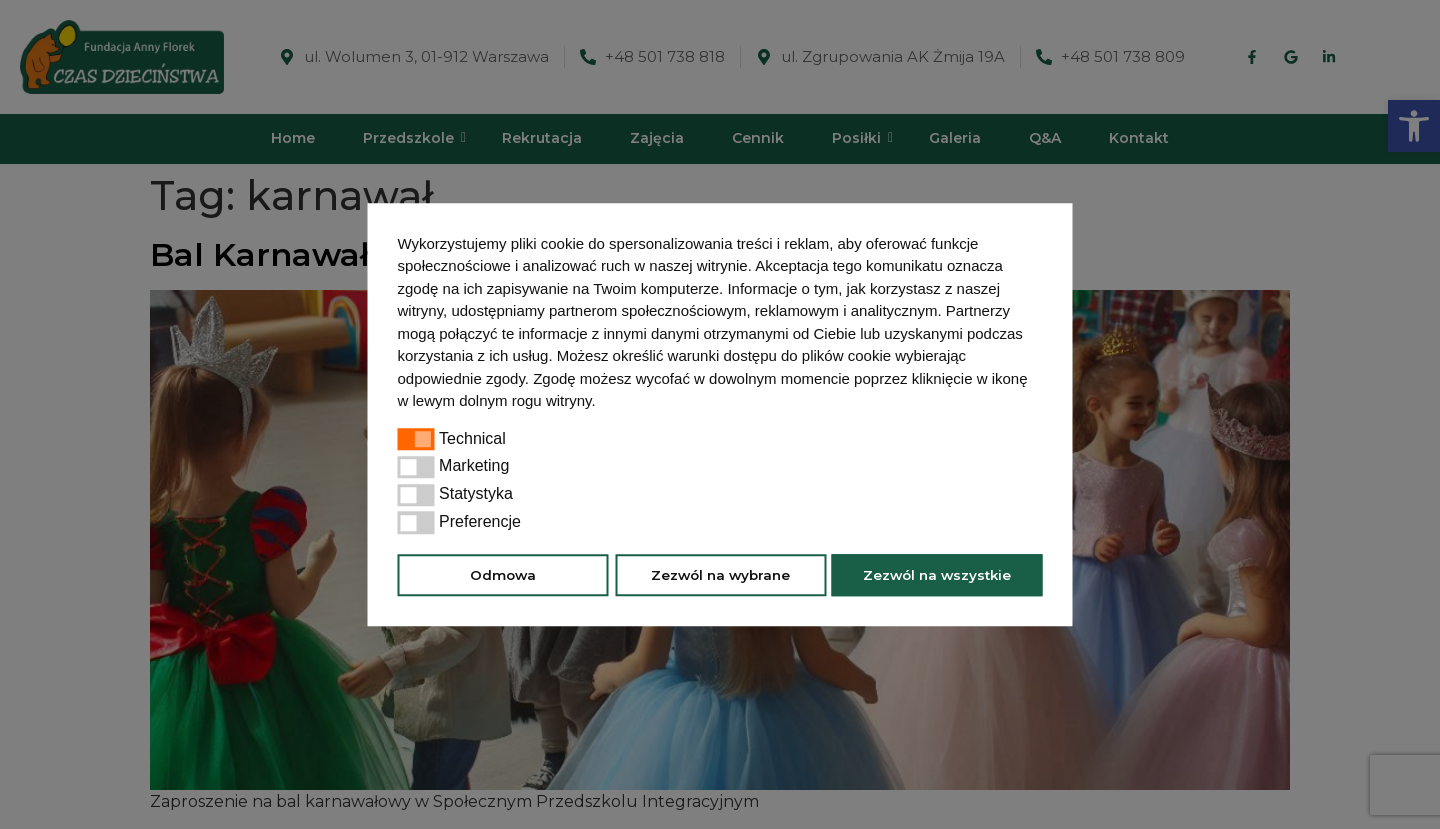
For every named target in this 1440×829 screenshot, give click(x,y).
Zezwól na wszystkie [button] (937, 575)
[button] (603, 403)
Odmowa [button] (503, 575)
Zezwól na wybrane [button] (720, 575)
